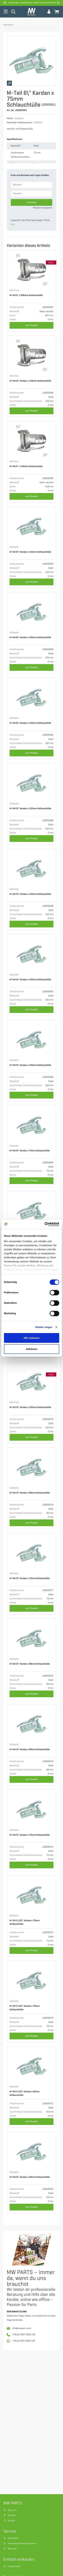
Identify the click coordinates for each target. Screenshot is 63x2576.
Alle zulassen (31, 1337)
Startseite (8, 25)
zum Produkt (31, 325)
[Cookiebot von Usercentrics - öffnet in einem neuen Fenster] (45, 1224)
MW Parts (14, 290)
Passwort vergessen (42, 208)
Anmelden (32, 202)
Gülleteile (14, 547)
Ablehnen (31, 1349)
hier (12, 224)
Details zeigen (43, 1327)
